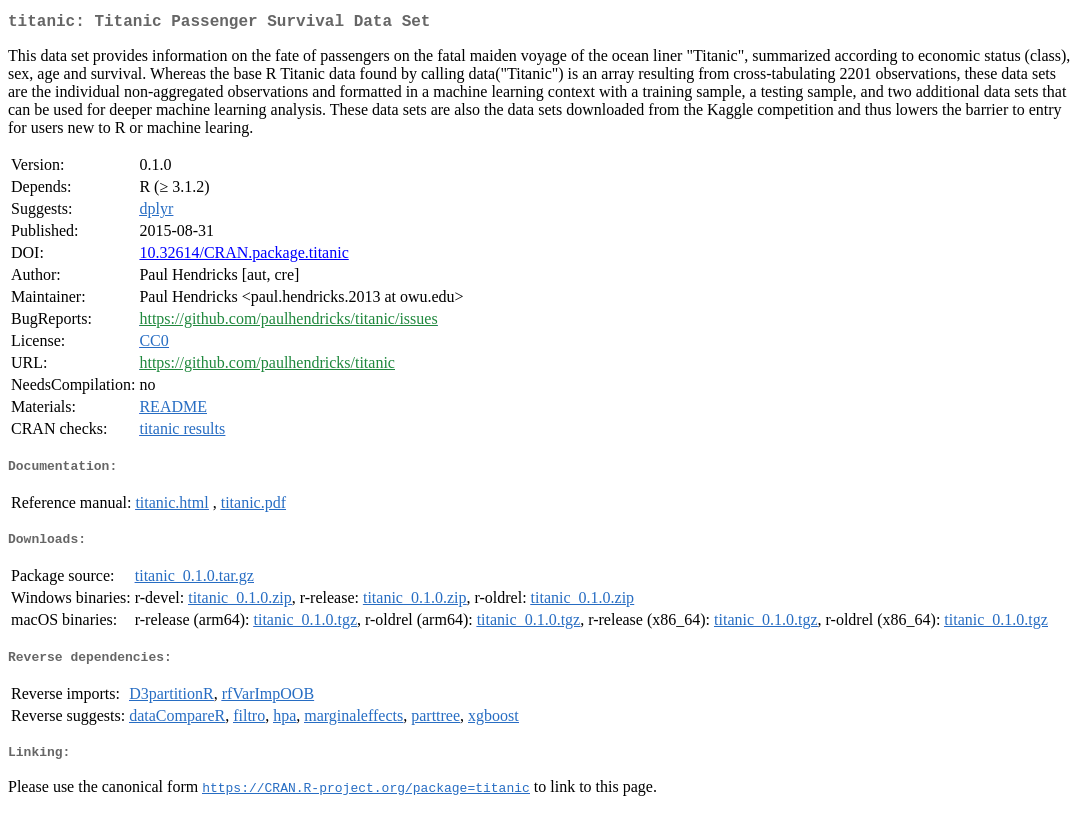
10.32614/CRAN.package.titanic (243, 256)
